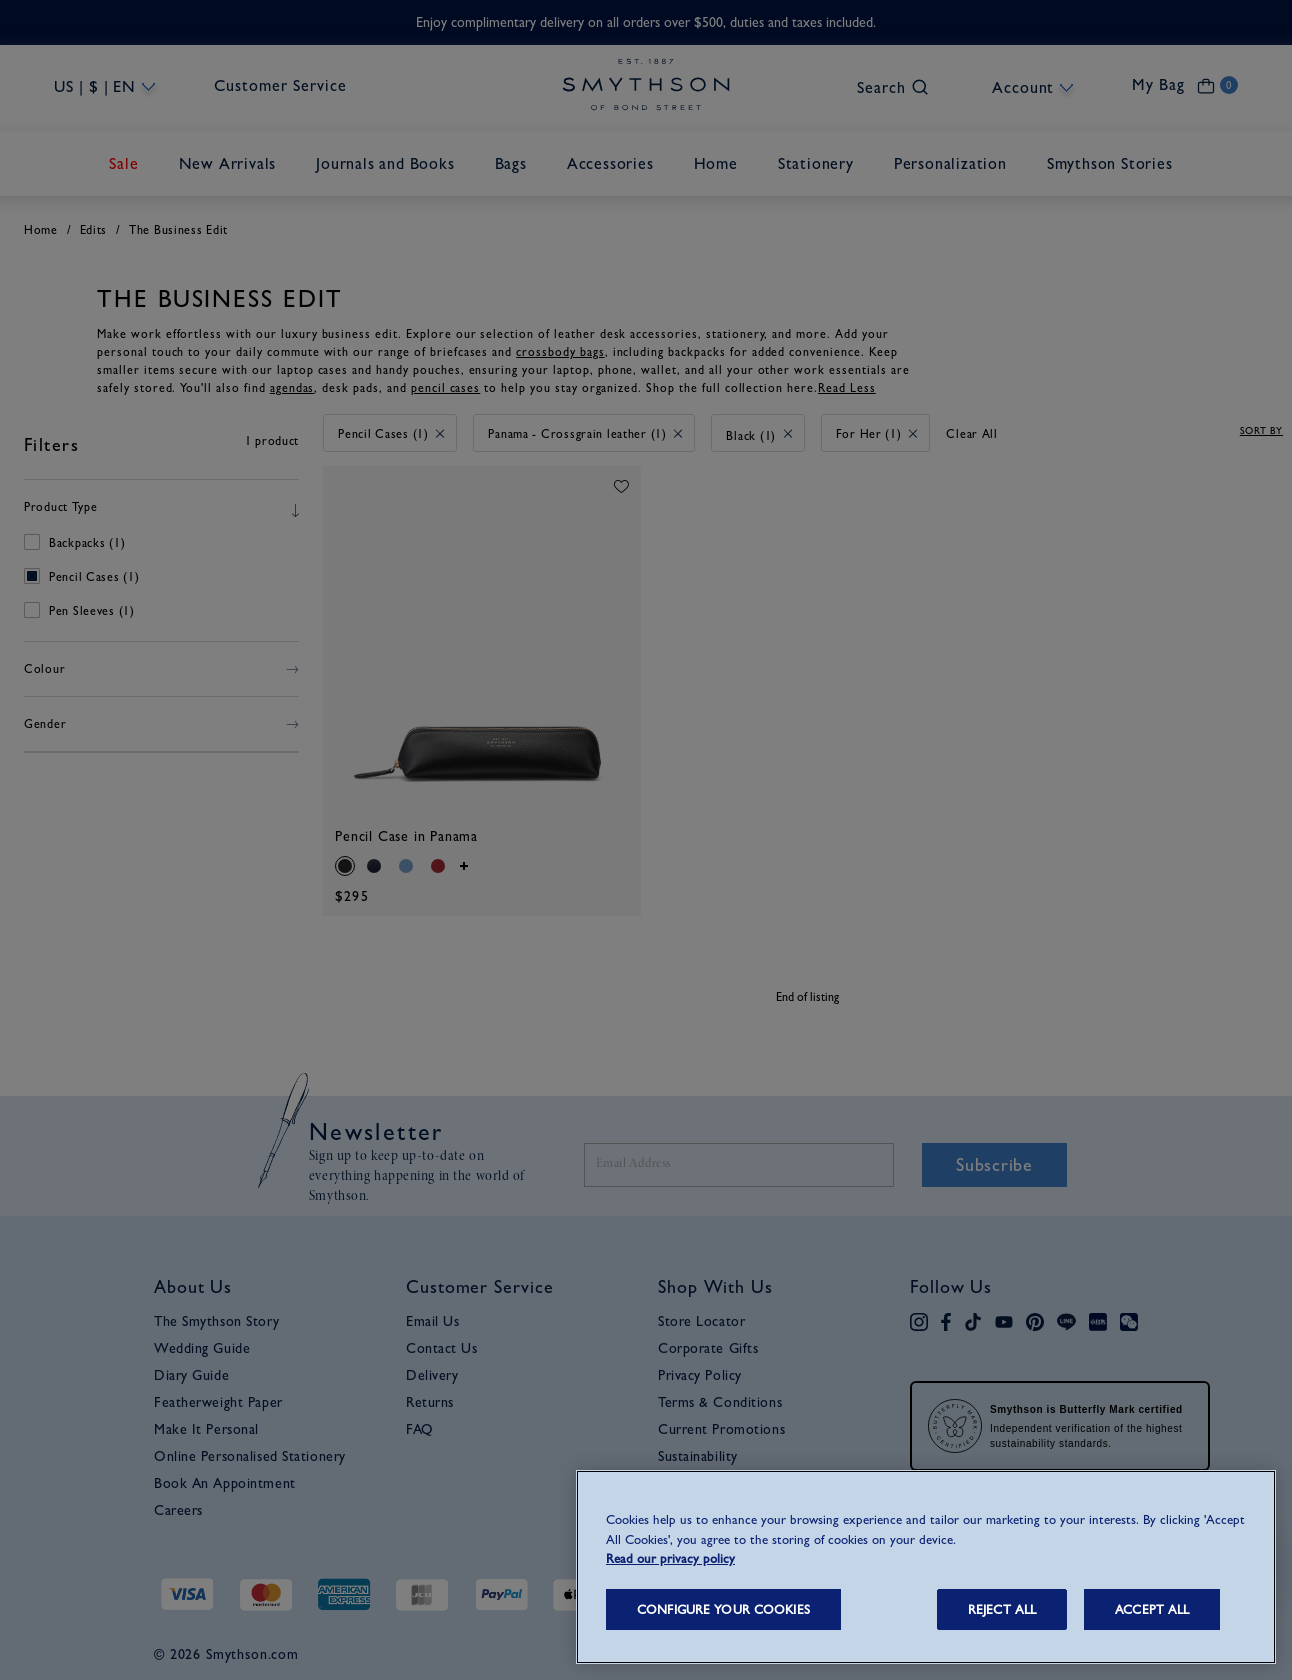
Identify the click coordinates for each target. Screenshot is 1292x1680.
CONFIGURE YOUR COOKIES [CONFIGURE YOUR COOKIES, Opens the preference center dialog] (723, 1609)
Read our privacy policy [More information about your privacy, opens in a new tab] (670, 1558)
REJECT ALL (1002, 1609)
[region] (926, 1567)
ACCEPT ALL (1152, 1609)
